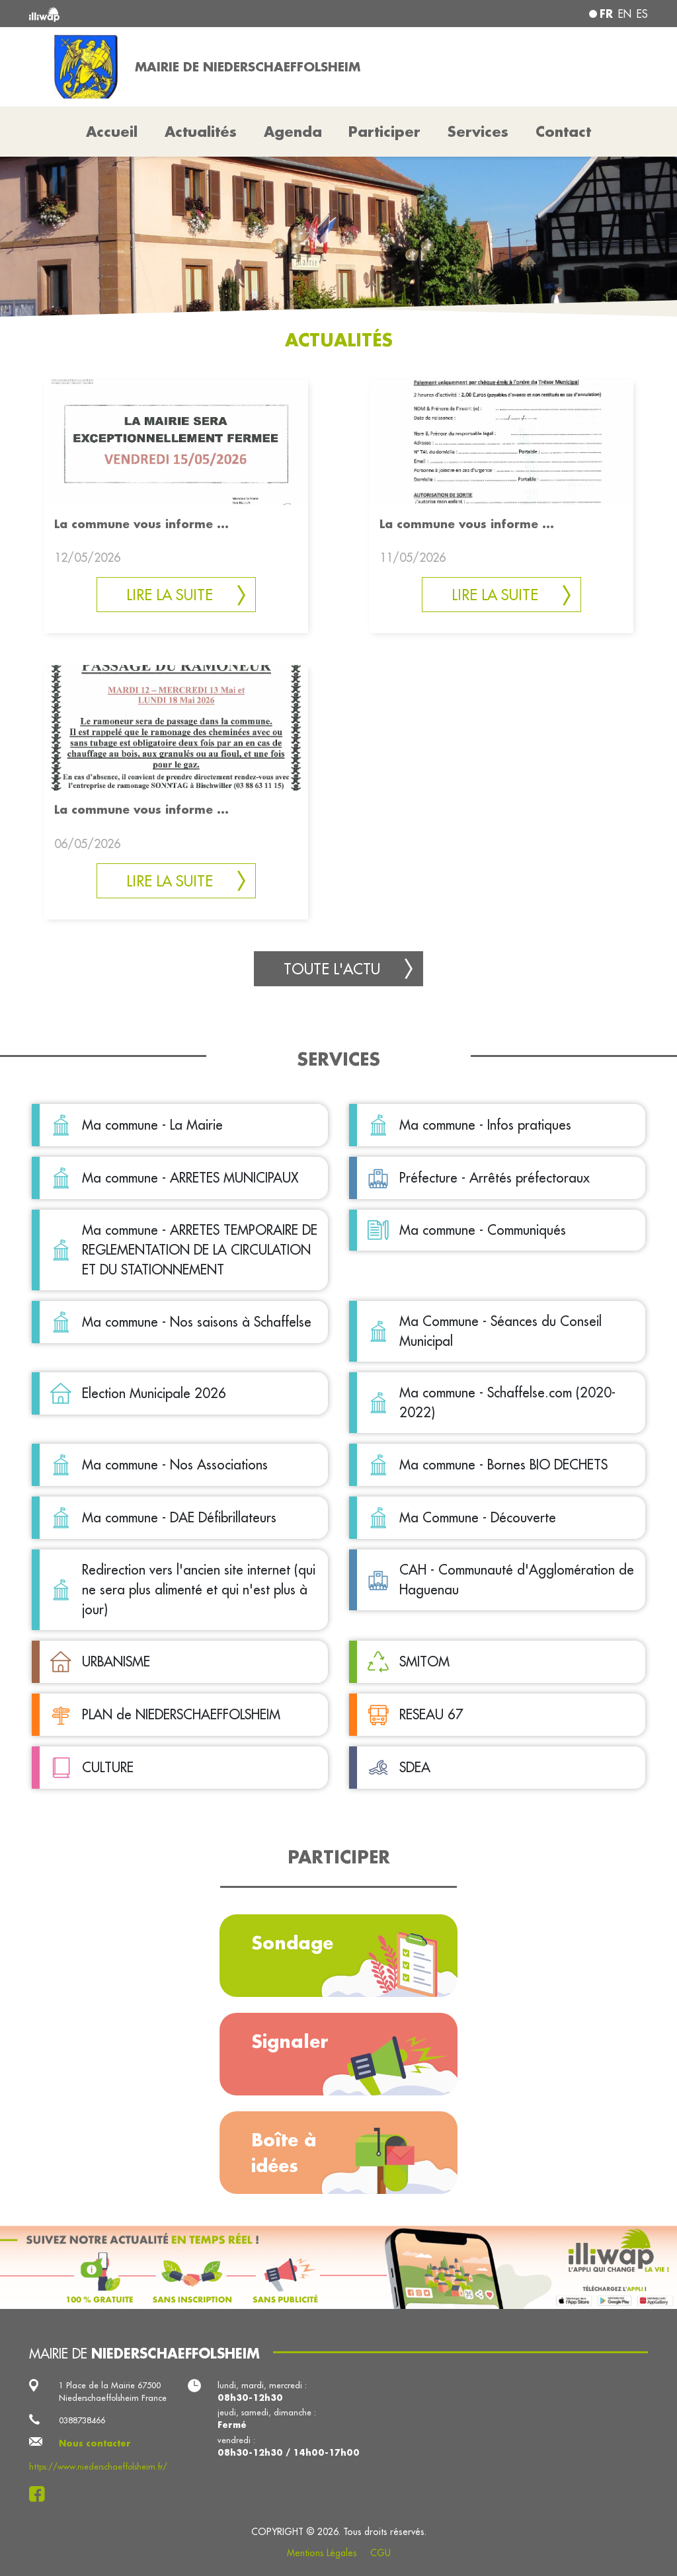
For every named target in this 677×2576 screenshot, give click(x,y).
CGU (380, 2553)
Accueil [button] (112, 131)
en (624, 13)
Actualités (201, 131)
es (642, 13)
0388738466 (82, 2420)
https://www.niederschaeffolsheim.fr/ (98, 2466)
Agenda (293, 131)
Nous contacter (95, 2443)
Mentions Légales (322, 2553)
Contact (563, 131)
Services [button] (478, 131)
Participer (384, 131)
